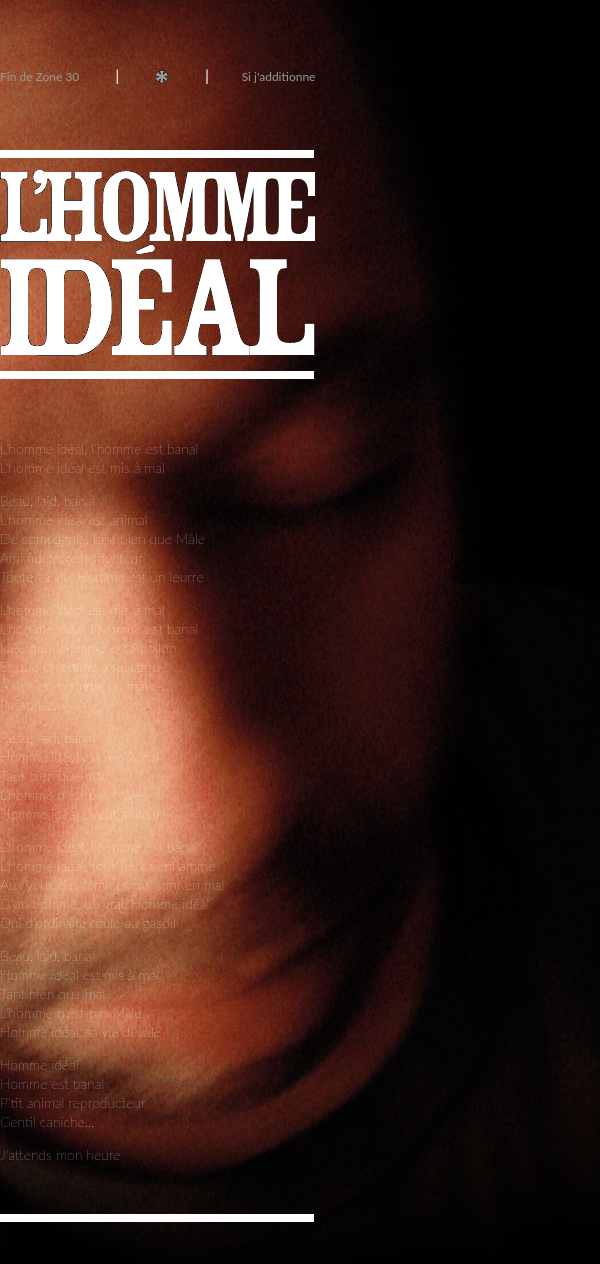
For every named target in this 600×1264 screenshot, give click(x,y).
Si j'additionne (279, 76)
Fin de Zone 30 (41, 76)
